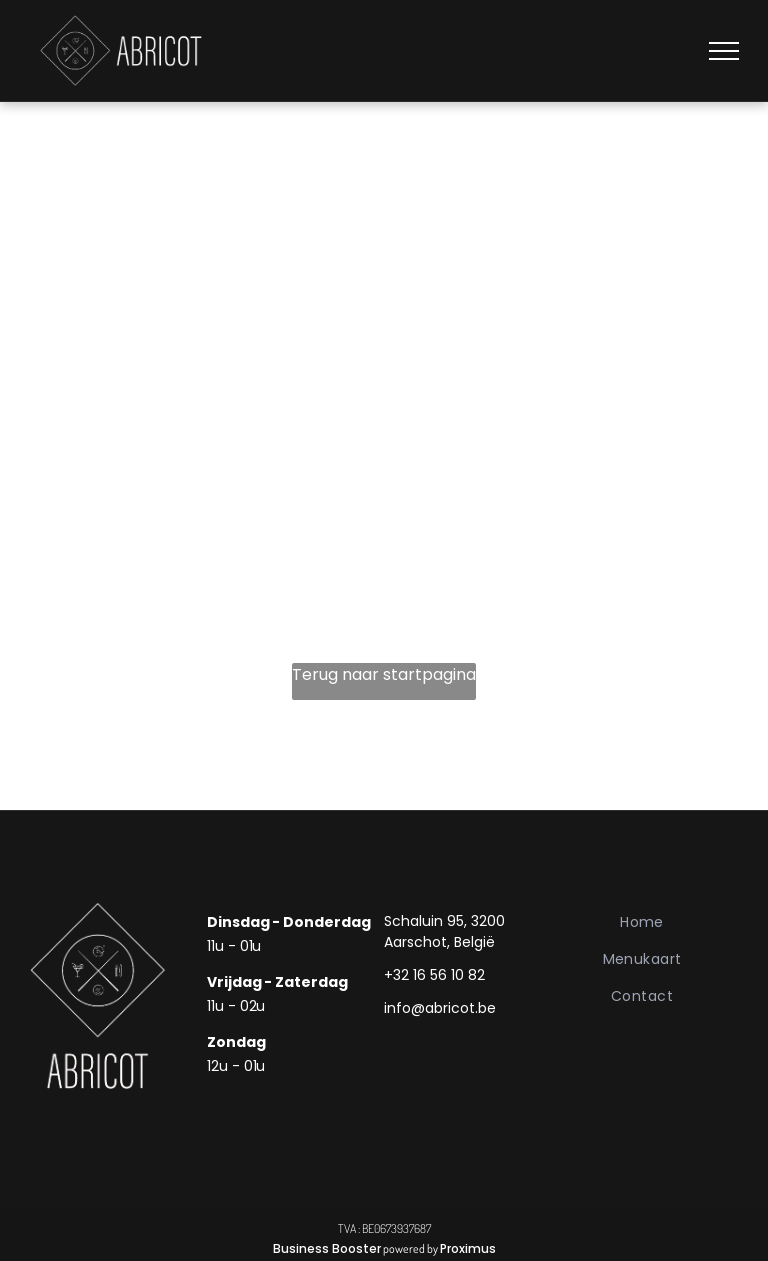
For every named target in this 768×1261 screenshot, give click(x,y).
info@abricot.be (440, 1008)
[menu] (724, 51)
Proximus (468, 1248)
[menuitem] (642, 922)
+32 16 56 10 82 (434, 975)
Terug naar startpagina (384, 674)
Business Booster (327, 1248)
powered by (410, 1248)
